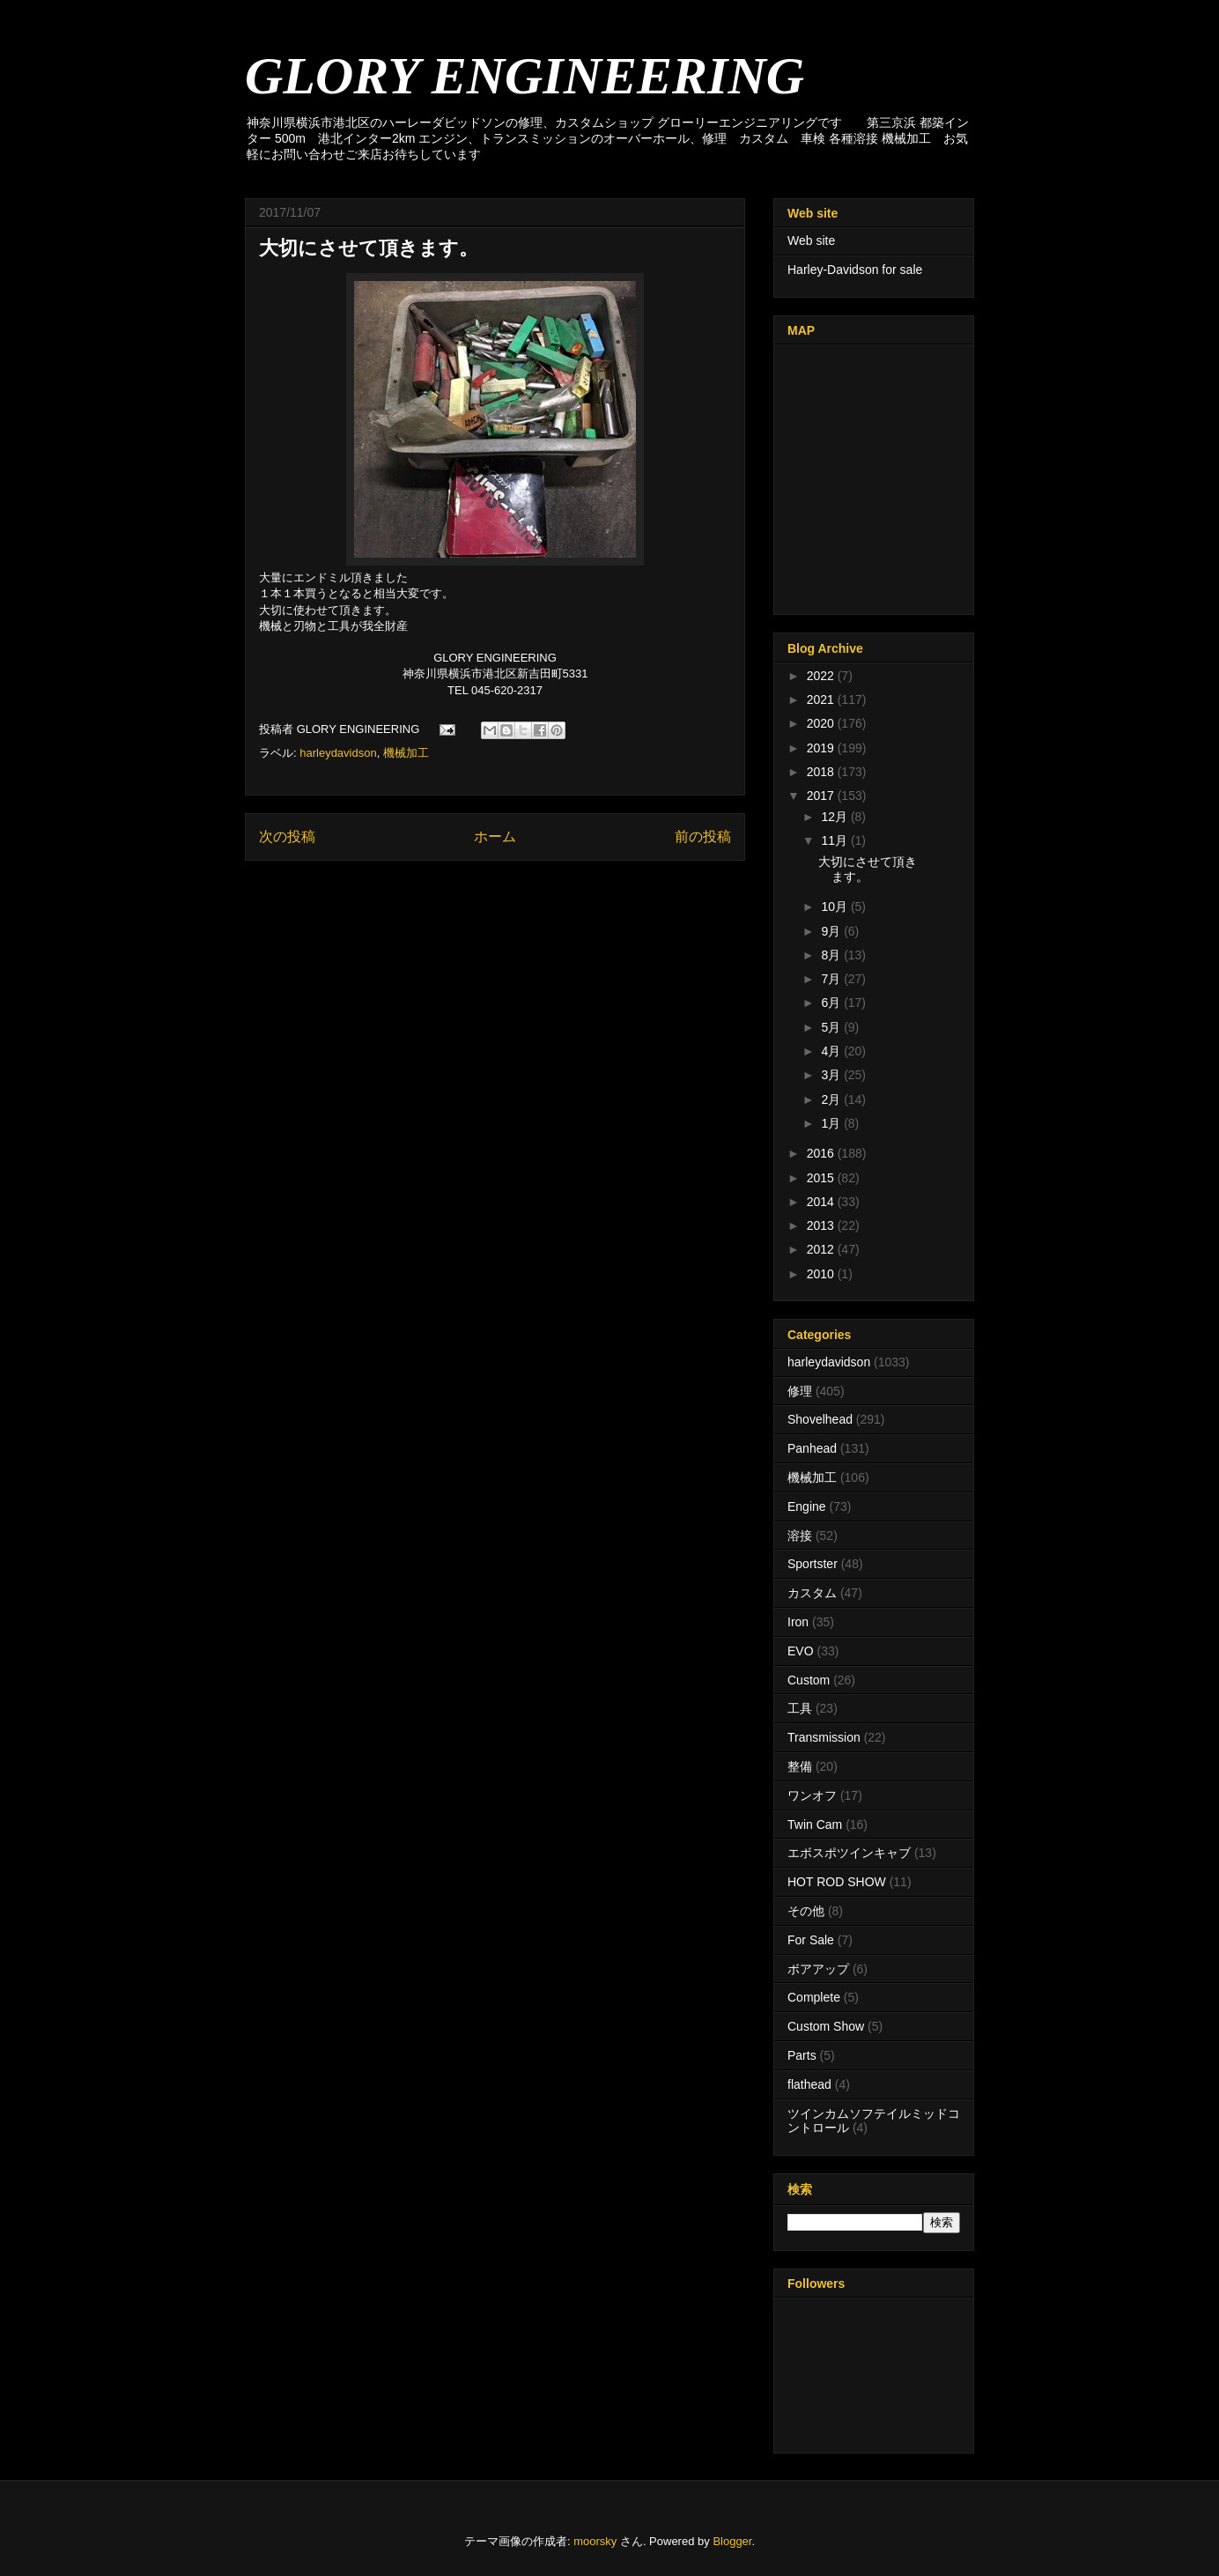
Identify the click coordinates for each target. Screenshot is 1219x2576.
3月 (832, 1075)
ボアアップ (818, 1969)
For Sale (810, 1940)
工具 (799, 1708)
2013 (822, 1225)
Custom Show (825, 2026)
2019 (822, 748)
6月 (832, 1003)
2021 (822, 699)
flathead (809, 2084)
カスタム (812, 1593)
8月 (832, 955)
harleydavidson (337, 752)
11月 (835, 840)
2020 (822, 723)
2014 (822, 1202)
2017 (822, 795)
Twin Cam (814, 1824)
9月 (832, 931)
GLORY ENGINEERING (524, 76)
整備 (799, 1766)
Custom (808, 1680)
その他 (805, 1911)
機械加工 (406, 752)
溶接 (799, 1536)
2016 (822, 1153)
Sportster (812, 1564)
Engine (806, 1506)
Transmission (824, 1737)
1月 (832, 1123)
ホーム (495, 836)
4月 (832, 1051)
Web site (811, 240)
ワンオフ (812, 1795)
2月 (832, 1099)
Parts (801, 2055)
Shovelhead (820, 1419)
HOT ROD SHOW (836, 1882)
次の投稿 (287, 836)
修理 (799, 1391)
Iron (798, 1622)
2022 (822, 676)
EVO (800, 1651)
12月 (835, 817)
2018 (822, 772)
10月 (835, 906)
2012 (822, 1249)
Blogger (732, 2541)
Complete (813, 1997)
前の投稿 (703, 836)
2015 (822, 1178)
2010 (822, 1274)
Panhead (812, 1448)
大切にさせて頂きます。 (867, 869)
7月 (832, 979)
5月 (832, 1027)
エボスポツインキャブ (849, 1853)
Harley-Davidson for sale (854, 270)
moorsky (595, 2541)
